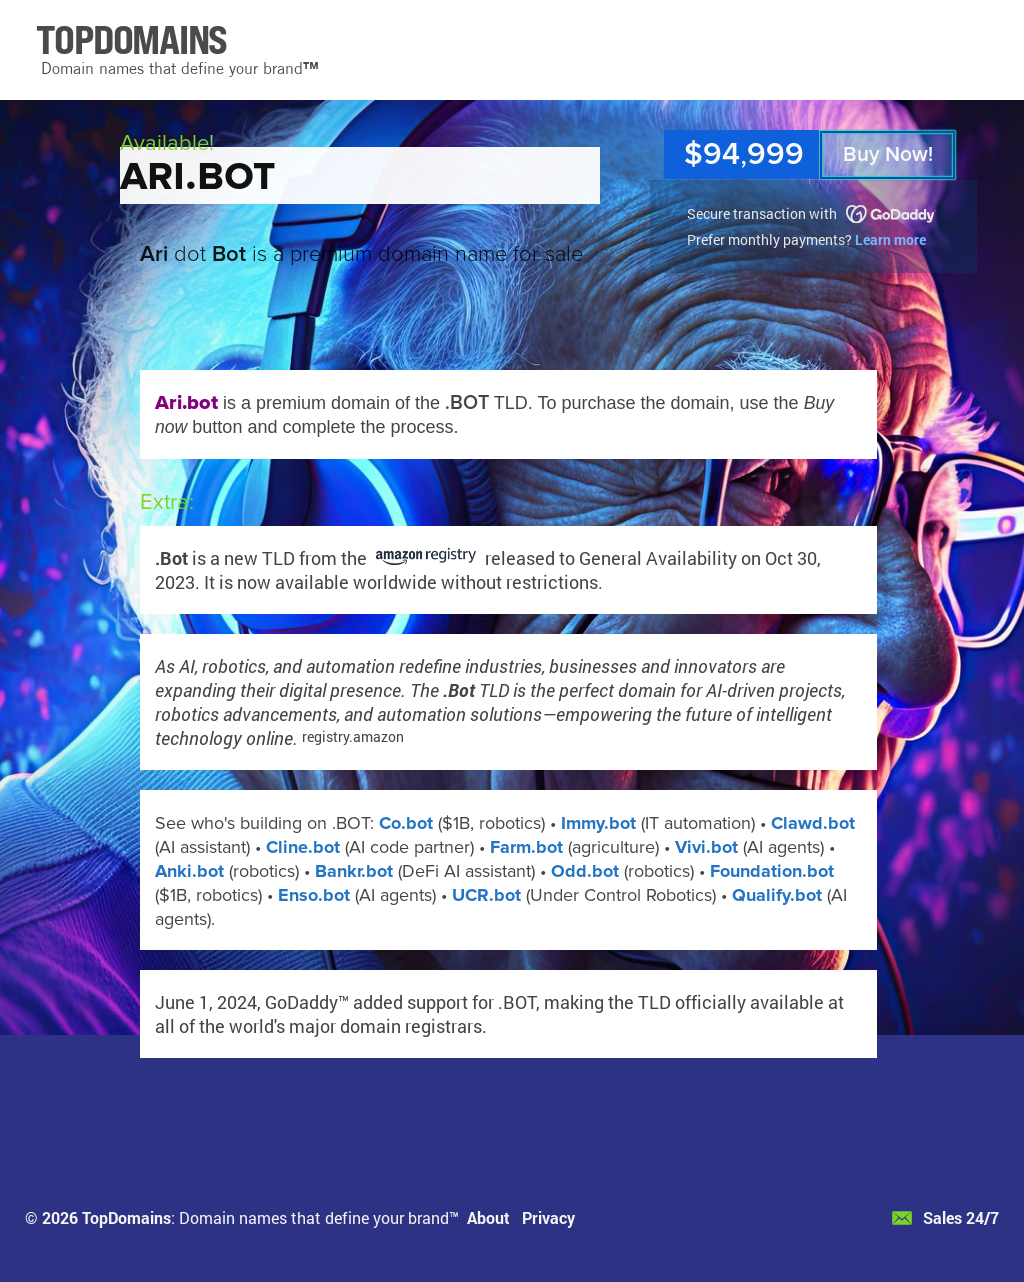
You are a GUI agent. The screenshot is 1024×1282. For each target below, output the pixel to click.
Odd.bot (585, 871)
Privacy (548, 1217)
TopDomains (126, 1217)
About (488, 1217)
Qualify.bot (777, 895)
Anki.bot (189, 871)
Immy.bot (598, 823)
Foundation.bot (772, 871)
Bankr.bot (354, 871)
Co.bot (406, 823)
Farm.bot (526, 847)
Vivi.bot (706, 847)
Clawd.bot (813, 823)
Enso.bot (314, 895)
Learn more (890, 239)
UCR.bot (486, 895)
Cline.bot (303, 847)
